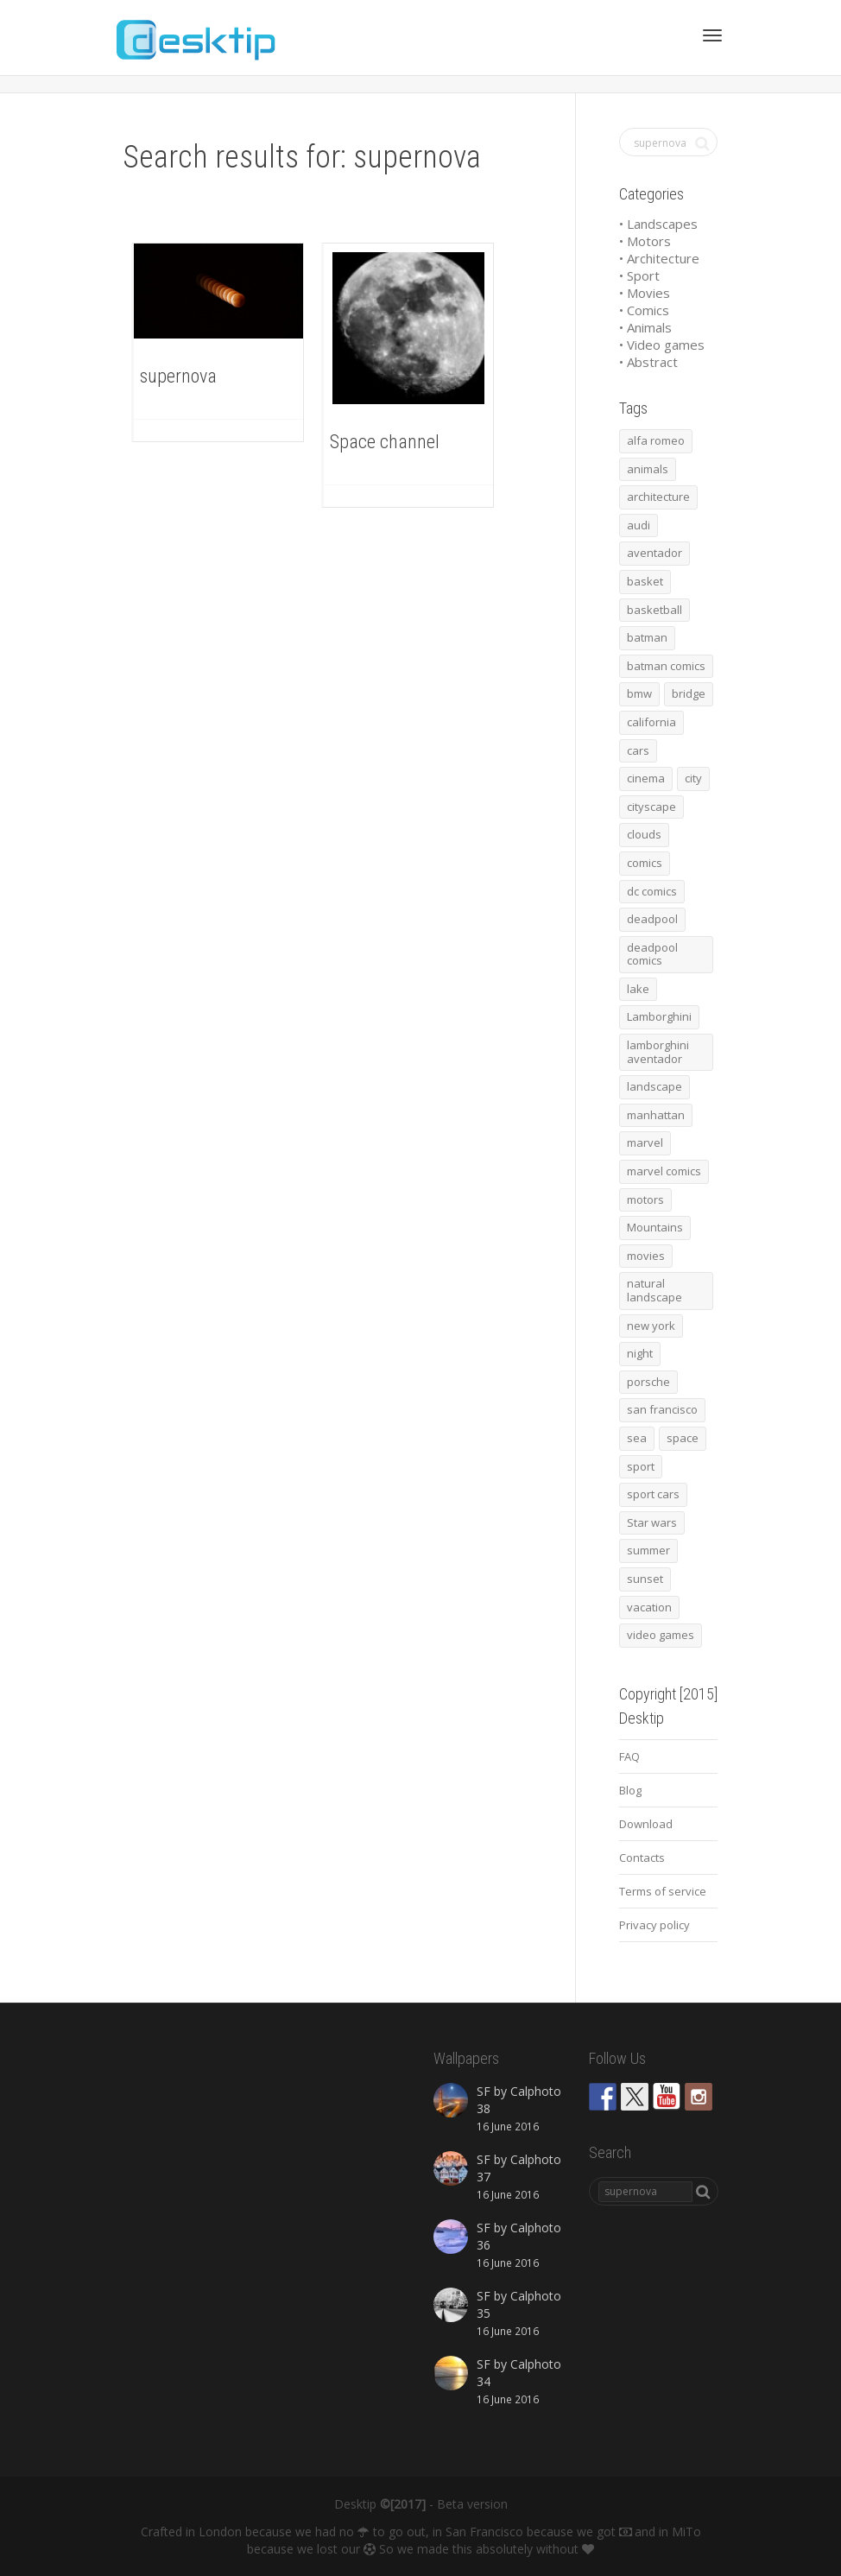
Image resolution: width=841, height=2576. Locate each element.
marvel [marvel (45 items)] (645, 1142)
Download (646, 1824)
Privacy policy (654, 1925)
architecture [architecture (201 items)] (658, 496)
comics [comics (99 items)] (644, 862)
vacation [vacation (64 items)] (649, 1607)
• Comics (644, 310)
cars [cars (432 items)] (638, 750)
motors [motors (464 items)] (645, 1199)
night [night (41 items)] (640, 1353)
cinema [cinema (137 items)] (646, 778)
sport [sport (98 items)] (640, 1466)
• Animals (645, 327)
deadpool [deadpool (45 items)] (652, 919)
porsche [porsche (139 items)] (648, 1381)
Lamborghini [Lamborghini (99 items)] (659, 1016)
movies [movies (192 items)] (646, 1255)
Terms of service (662, 1891)
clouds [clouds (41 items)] (644, 834)
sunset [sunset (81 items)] (645, 1578)
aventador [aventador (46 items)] (654, 552)
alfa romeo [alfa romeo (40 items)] (656, 440)
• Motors (645, 241)
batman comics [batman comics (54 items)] (666, 666)
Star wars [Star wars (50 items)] (652, 1522)
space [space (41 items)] (683, 1438)
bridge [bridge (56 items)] (688, 693)
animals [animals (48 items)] (647, 469)
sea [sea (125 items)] (637, 1438)
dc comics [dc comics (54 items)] (652, 891)
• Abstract (648, 361)
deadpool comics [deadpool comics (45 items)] (652, 954)
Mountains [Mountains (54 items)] (655, 1227)
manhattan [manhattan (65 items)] (656, 1115)
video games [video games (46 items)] (660, 1634)
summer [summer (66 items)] (648, 1550)
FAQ (629, 1756)
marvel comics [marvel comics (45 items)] (664, 1171)
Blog (630, 1790)
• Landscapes (658, 223)
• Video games (662, 344)
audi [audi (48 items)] (638, 525)
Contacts (642, 1857)
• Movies (644, 292)
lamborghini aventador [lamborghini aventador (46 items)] (658, 1051)
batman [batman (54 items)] (647, 637)
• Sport (639, 275)
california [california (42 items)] (651, 722)
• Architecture (659, 258)
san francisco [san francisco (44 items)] (662, 1409)
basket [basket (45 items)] (645, 581)
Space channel (384, 442)
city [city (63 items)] (693, 778)
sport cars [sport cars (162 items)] (653, 1494)
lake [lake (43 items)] (638, 989)
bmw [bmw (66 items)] (639, 693)
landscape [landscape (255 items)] (654, 1086)
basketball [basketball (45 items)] (654, 609)
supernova (178, 376)
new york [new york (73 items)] (651, 1325)
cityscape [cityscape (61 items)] (651, 806)
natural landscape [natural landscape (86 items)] (654, 1290)
